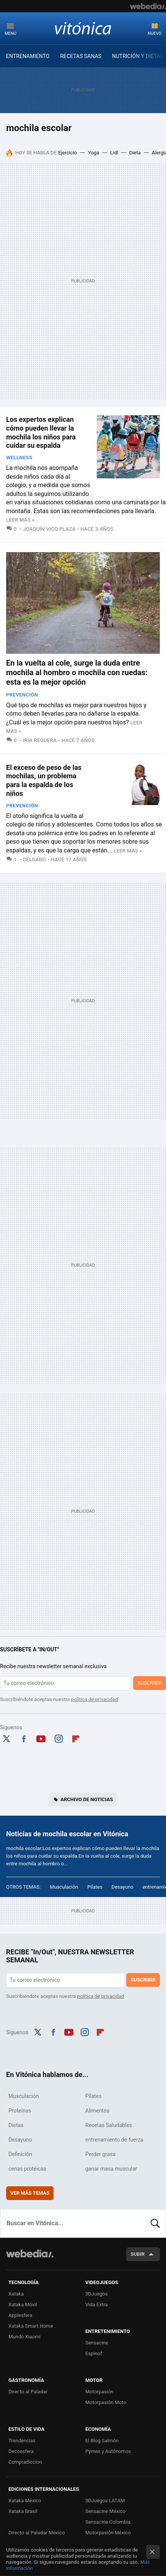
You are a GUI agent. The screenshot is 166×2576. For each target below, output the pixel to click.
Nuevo (154, 33)
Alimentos (97, 2111)
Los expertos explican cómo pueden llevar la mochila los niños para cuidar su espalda (41, 432)
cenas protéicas (27, 2169)
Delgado (34, 859)
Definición (20, 2154)
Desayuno (122, 1887)
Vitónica (83, 28)
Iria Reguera (40, 740)
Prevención (22, 695)
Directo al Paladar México (36, 2532)
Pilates (94, 1887)
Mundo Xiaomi (24, 2336)
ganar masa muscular (111, 2169)
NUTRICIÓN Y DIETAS (137, 56)
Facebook (24, 1738)
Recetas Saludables (108, 2125)
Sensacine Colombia (107, 2522)
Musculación (64, 1887)
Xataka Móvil (22, 2304)
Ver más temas (29, 2193)
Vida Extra (96, 2304)
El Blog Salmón (102, 2440)
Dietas (15, 2125)
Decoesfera (21, 2451)
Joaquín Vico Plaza (49, 529)
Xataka (16, 2294)
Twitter (6, 1738)
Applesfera (20, 2315)
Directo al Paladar (27, 2392)
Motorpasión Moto (105, 2402)
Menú (10, 33)
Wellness (19, 457)
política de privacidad (94, 1699)
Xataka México (24, 2500)
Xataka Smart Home (30, 2326)
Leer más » (20, 520)
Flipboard (76, 1738)
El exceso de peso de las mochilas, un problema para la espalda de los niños (43, 780)
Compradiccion (25, 2462)
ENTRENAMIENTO (28, 56)
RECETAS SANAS (80, 56)
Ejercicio (67, 153)
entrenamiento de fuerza (114, 2140)
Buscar (155, 2223)
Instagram (58, 1738)
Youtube (41, 1738)
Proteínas (19, 2111)
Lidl (114, 153)
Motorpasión (99, 2392)
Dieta (135, 153)
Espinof (93, 2353)
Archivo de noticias (86, 1799)
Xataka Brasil (22, 2511)
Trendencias (22, 2440)
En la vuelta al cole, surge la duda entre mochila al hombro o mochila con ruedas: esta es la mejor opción (77, 672)
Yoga (93, 153)
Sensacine (96, 2343)
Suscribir (149, 1683)
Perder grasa (100, 2154)
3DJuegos (96, 2294)
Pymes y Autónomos (108, 2451)
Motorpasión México (108, 2532)
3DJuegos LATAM (105, 2500)
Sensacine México (105, 2511)
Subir (137, 2254)
